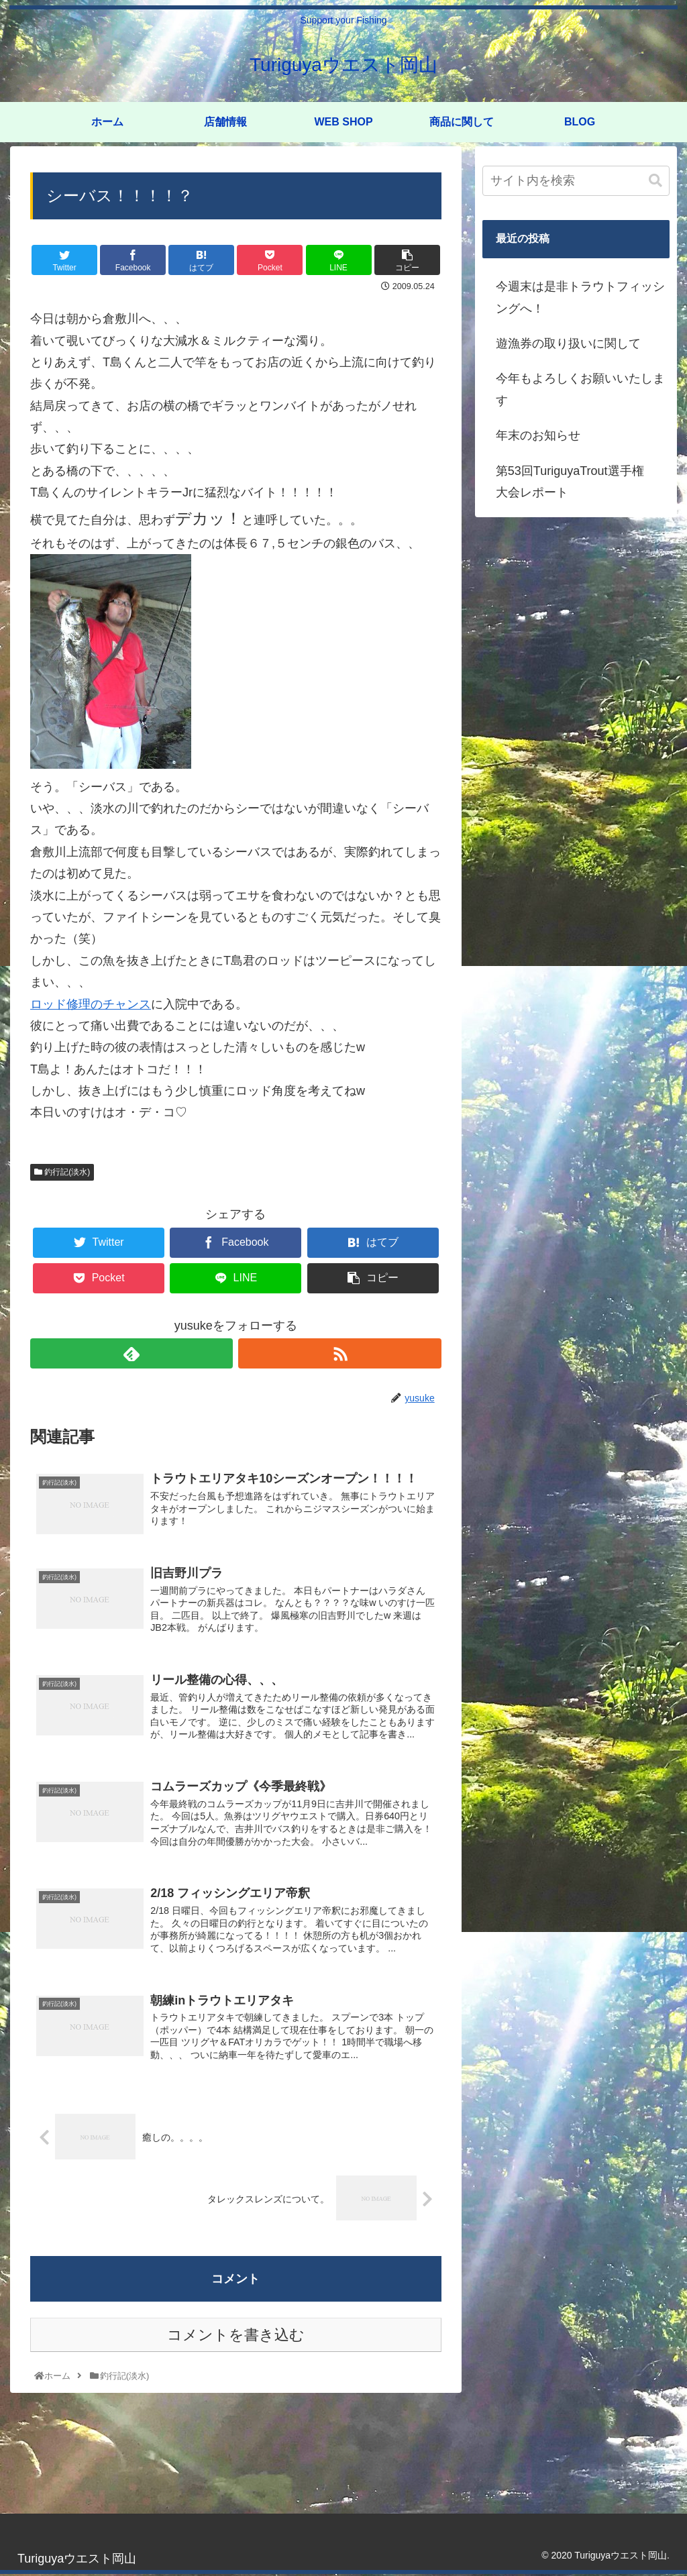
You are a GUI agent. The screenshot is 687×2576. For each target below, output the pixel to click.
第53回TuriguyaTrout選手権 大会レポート (576, 481)
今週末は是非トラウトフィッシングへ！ (580, 297)
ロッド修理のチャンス (90, 1004)
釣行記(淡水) (62, 1172)
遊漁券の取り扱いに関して (568, 343)
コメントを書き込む (236, 2337)
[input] (576, 181)
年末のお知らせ (538, 435)
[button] (655, 181)
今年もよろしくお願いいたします (580, 389)
